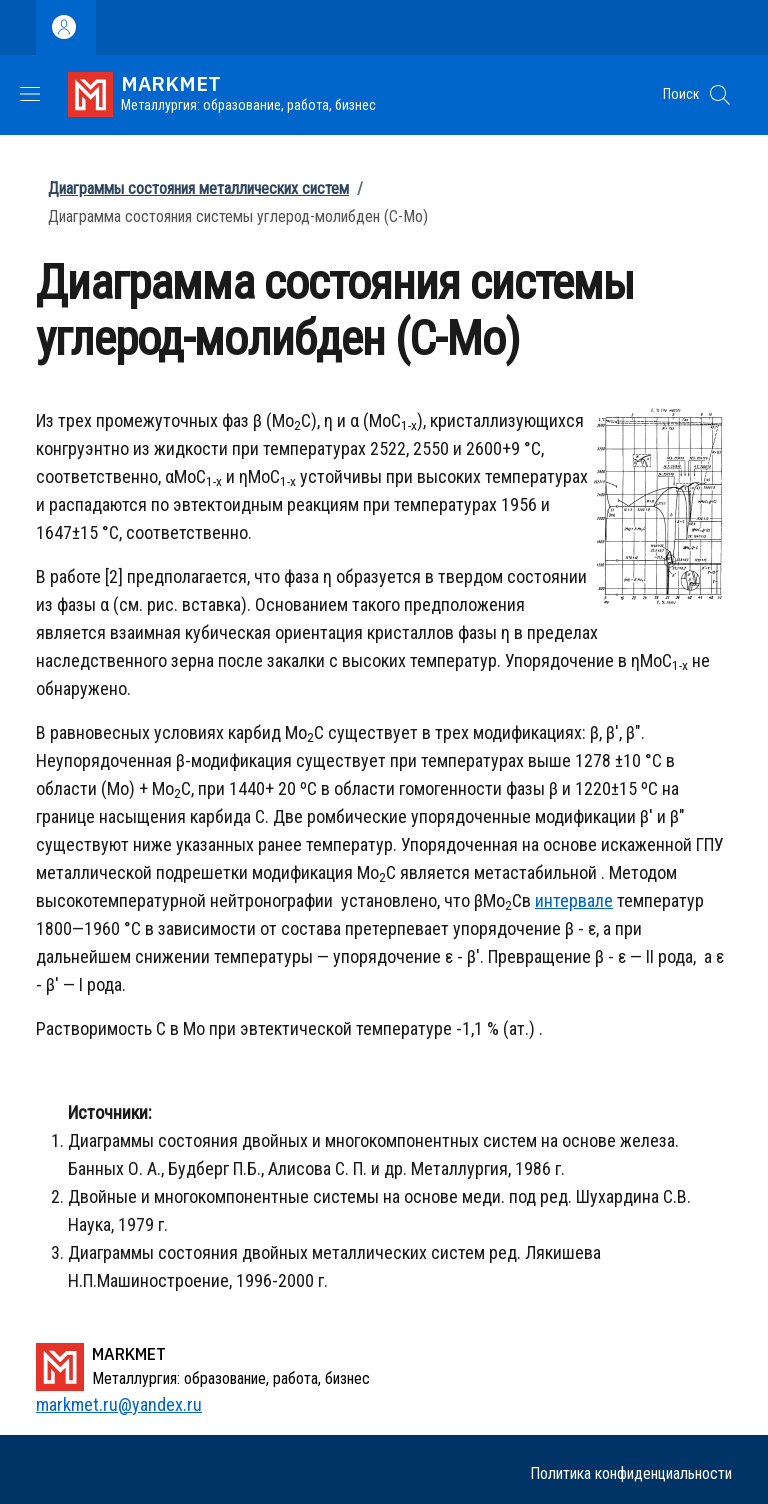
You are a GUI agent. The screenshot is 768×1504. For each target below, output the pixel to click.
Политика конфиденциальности (631, 1473)
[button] (720, 95)
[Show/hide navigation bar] (30, 94)
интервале (574, 900)
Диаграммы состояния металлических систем (198, 188)
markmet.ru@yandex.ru (119, 1404)
